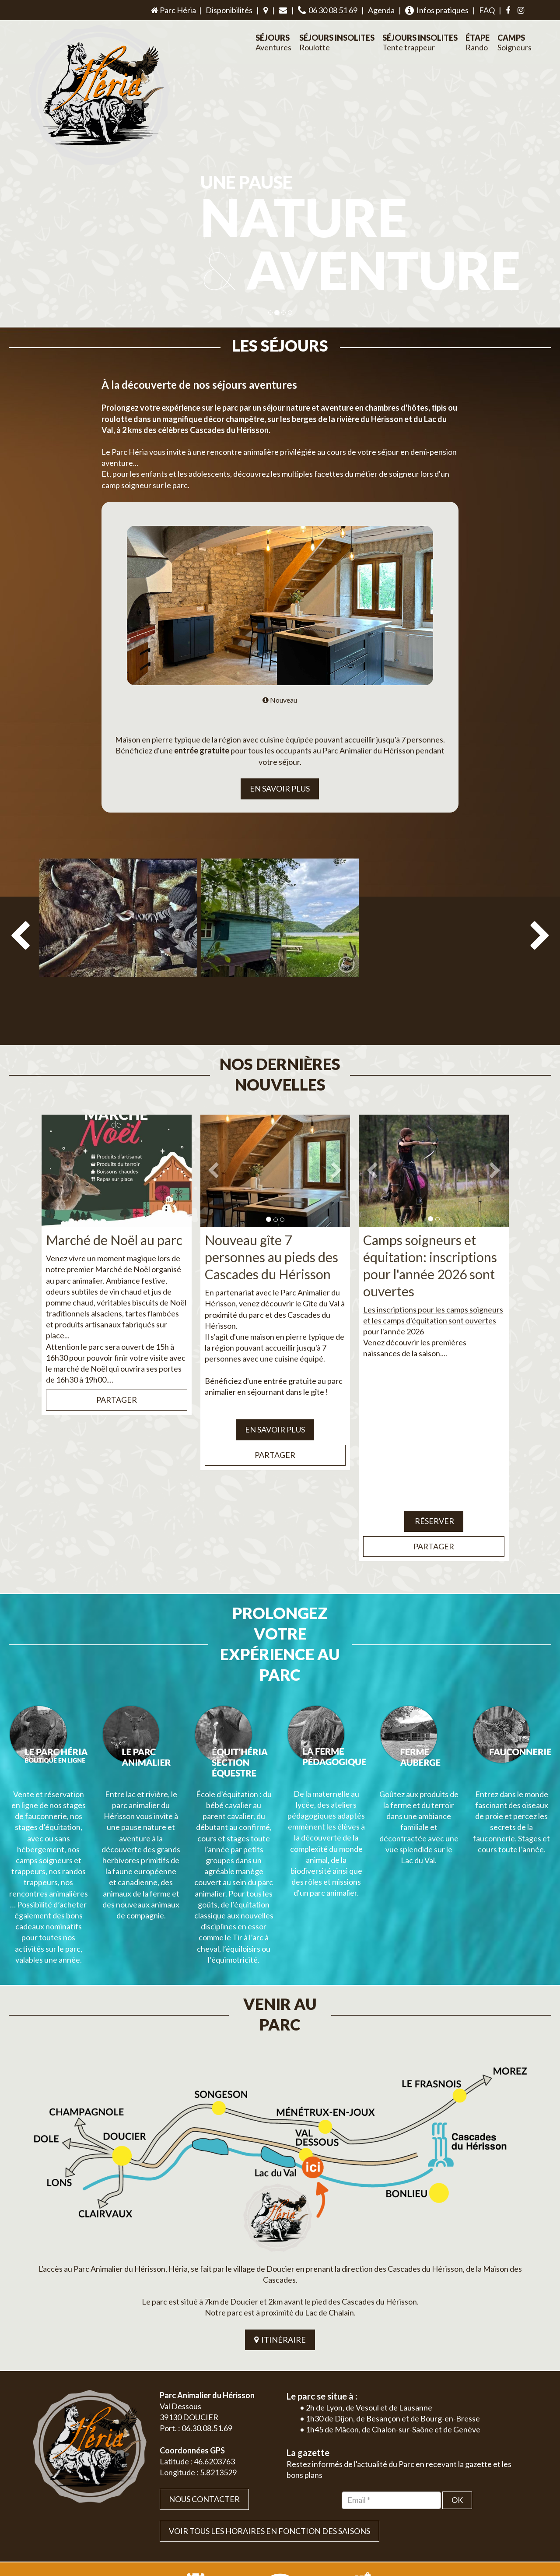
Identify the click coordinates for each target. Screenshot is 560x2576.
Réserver (433, 1500)
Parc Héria (173, 10)
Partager (116, 1379)
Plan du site (466, 2519)
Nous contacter (204, 2396)
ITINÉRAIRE (280, 2237)
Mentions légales (507, 2519)
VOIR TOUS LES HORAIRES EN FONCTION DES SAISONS (269, 2428)
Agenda (381, 10)
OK (457, 2397)
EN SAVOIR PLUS (280, 788)
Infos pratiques (437, 10)
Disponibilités (229, 10)
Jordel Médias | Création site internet (296, 2519)
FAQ (487, 10)
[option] (118, 946)
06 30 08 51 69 (327, 10)
